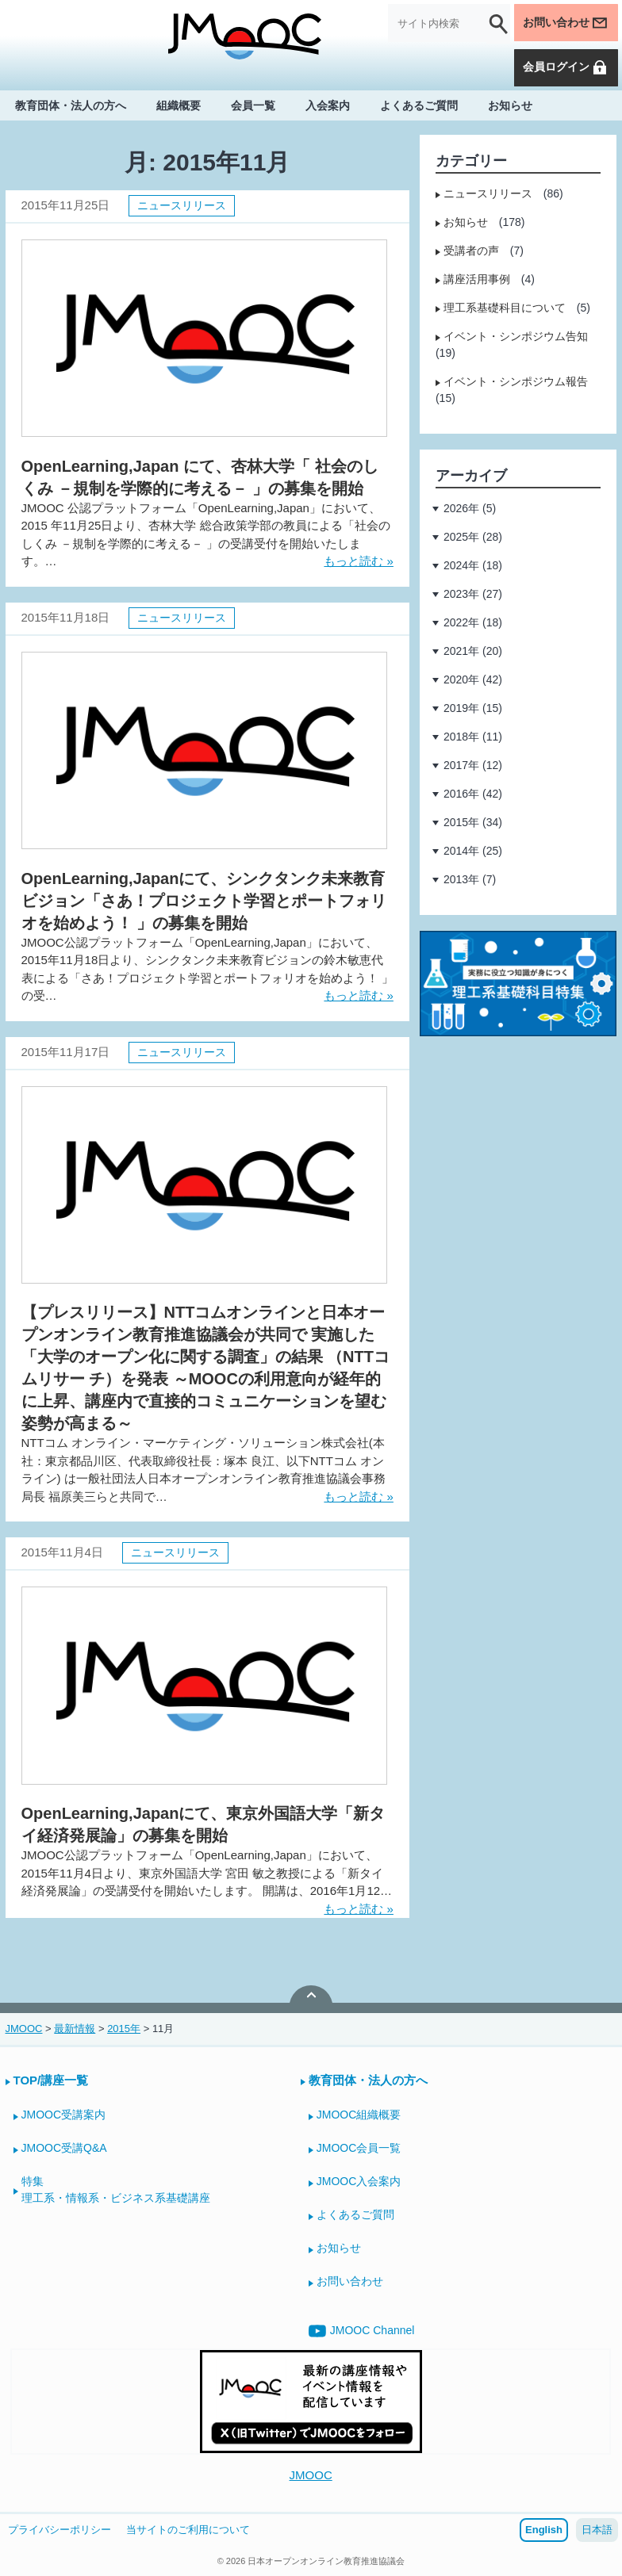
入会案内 (327, 104)
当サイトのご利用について (188, 2530)
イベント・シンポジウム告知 (515, 336)
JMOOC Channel (362, 2331)
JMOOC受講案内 (63, 2114)
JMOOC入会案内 (359, 2181)
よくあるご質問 (419, 104)
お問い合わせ (566, 23)
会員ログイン (566, 67)
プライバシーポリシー (59, 2530)
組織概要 (178, 104)
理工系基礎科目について (504, 307)
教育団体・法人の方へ (70, 104)
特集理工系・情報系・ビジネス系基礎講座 (115, 2189)
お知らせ (510, 104)
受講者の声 (471, 250)
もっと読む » (359, 561)
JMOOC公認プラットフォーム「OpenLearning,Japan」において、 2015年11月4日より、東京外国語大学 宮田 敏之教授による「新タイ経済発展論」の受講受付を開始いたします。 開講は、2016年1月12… (207, 1872)
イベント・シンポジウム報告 (515, 381)
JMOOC (311, 2475)
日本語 (597, 2530)
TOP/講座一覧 (51, 2080)
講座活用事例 (476, 279)
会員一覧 (253, 104)
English (543, 2530)
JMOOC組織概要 (359, 2114)
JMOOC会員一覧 (359, 2148)
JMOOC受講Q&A (64, 2148)
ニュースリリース (181, 205)
